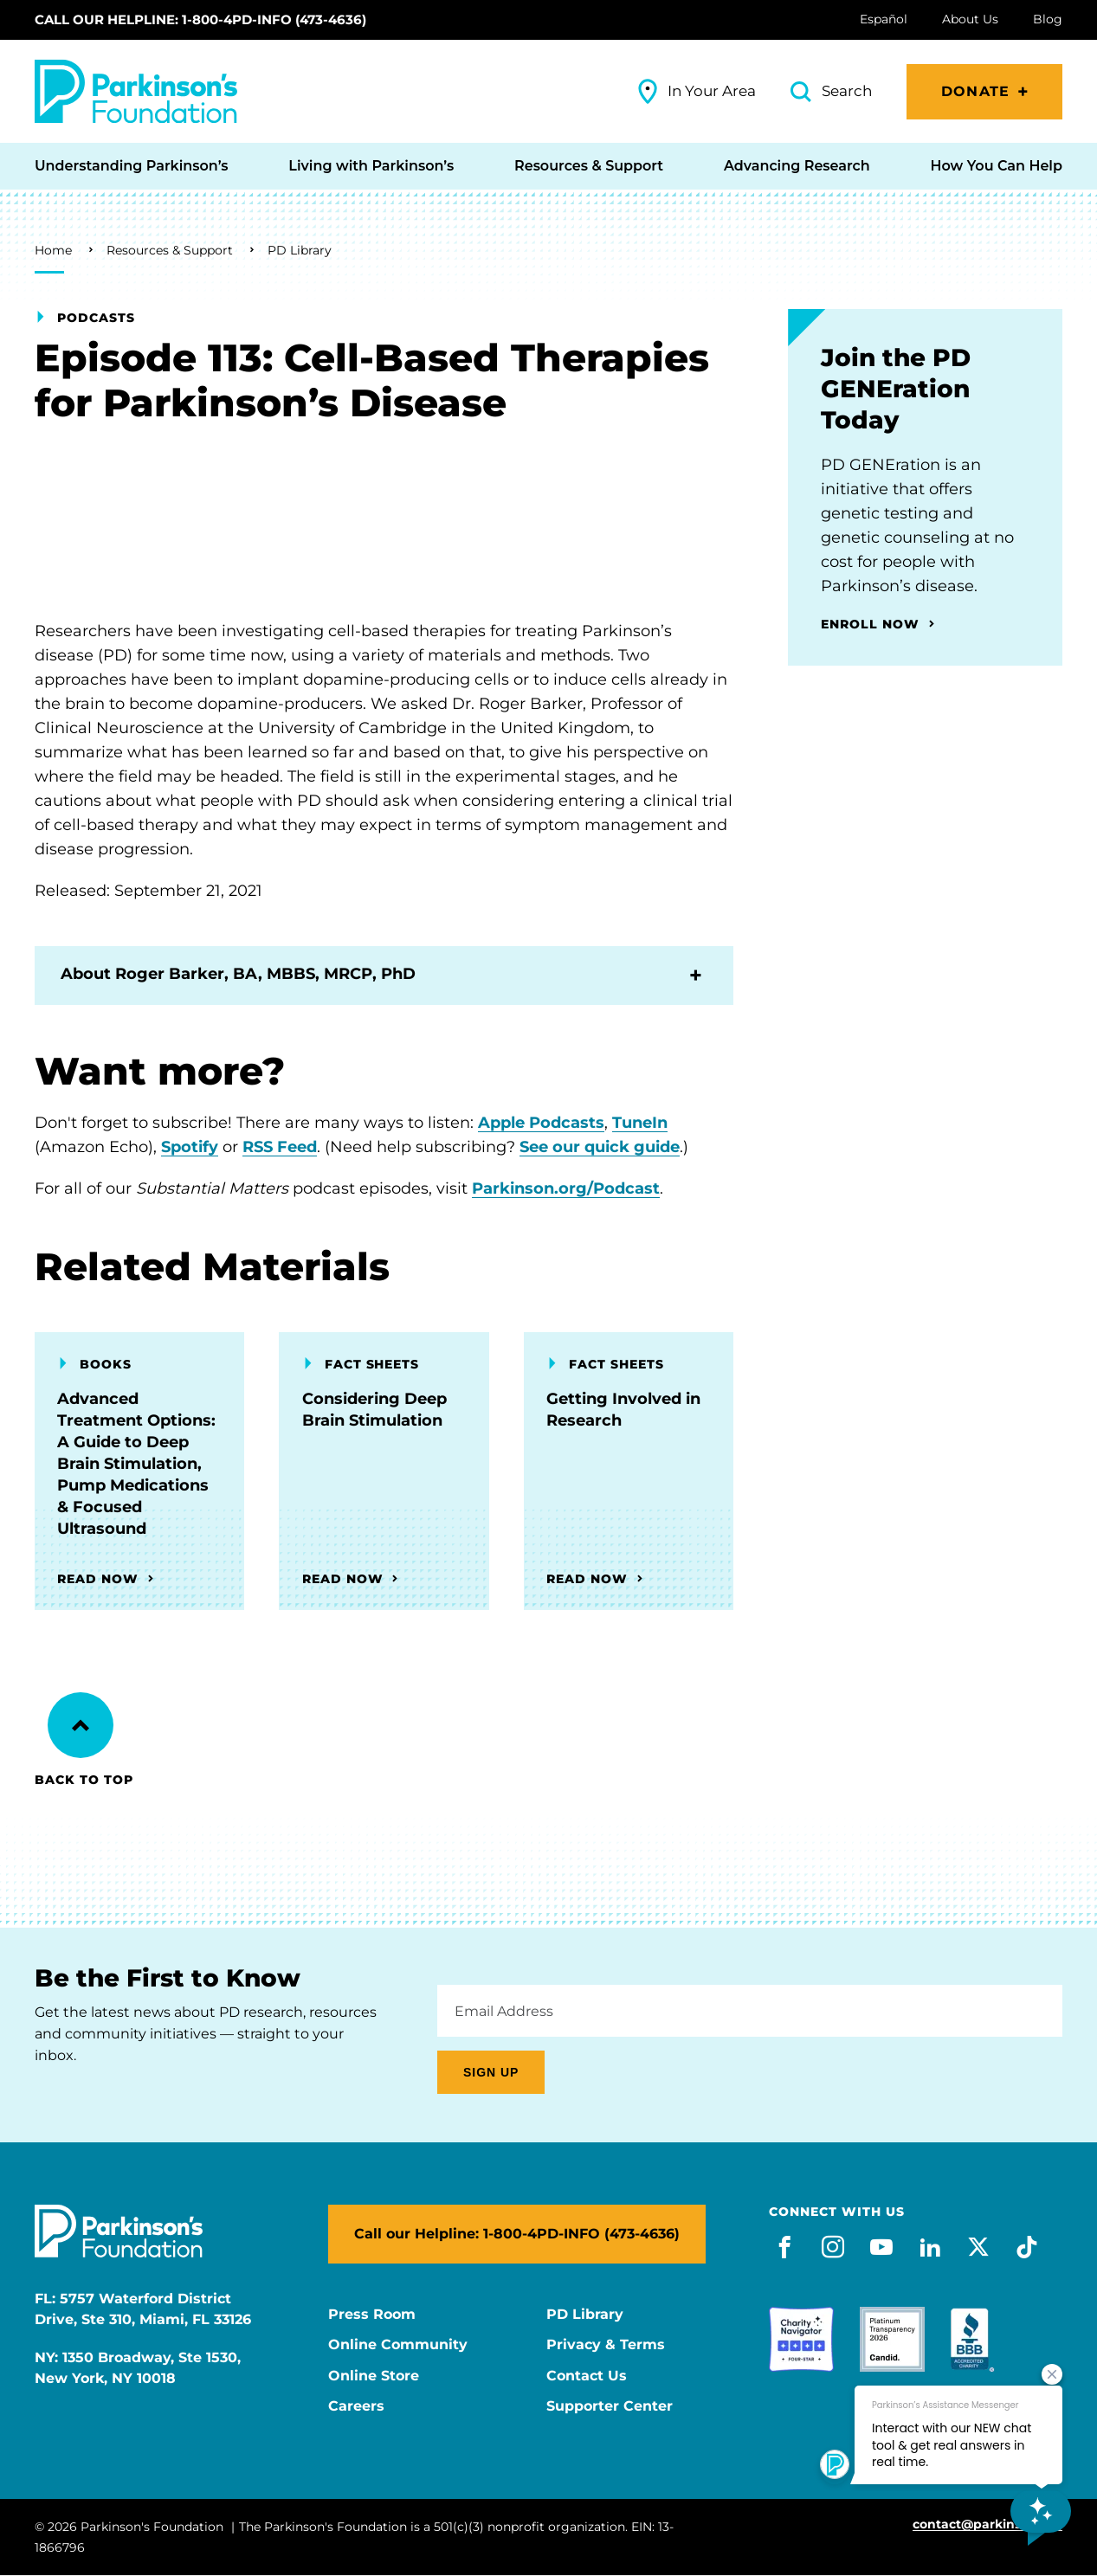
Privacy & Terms (605, 2345)
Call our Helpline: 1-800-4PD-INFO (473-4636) (200, 19)
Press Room (372, 2314)
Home (53, 250)
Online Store (373, 2376)
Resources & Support (169, 250)
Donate (975, 91)
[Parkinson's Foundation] (136, 91)
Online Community (398, 2345)
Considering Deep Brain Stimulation (374, 1409)
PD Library (300, 250)
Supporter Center (609, 2406)
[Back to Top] (80, 1725)
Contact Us (586, 2376)
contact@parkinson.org (987, 2524)
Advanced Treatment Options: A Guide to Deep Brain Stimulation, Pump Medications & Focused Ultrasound (136, 1463)
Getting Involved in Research (623, 1409)
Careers (356, 2406)
